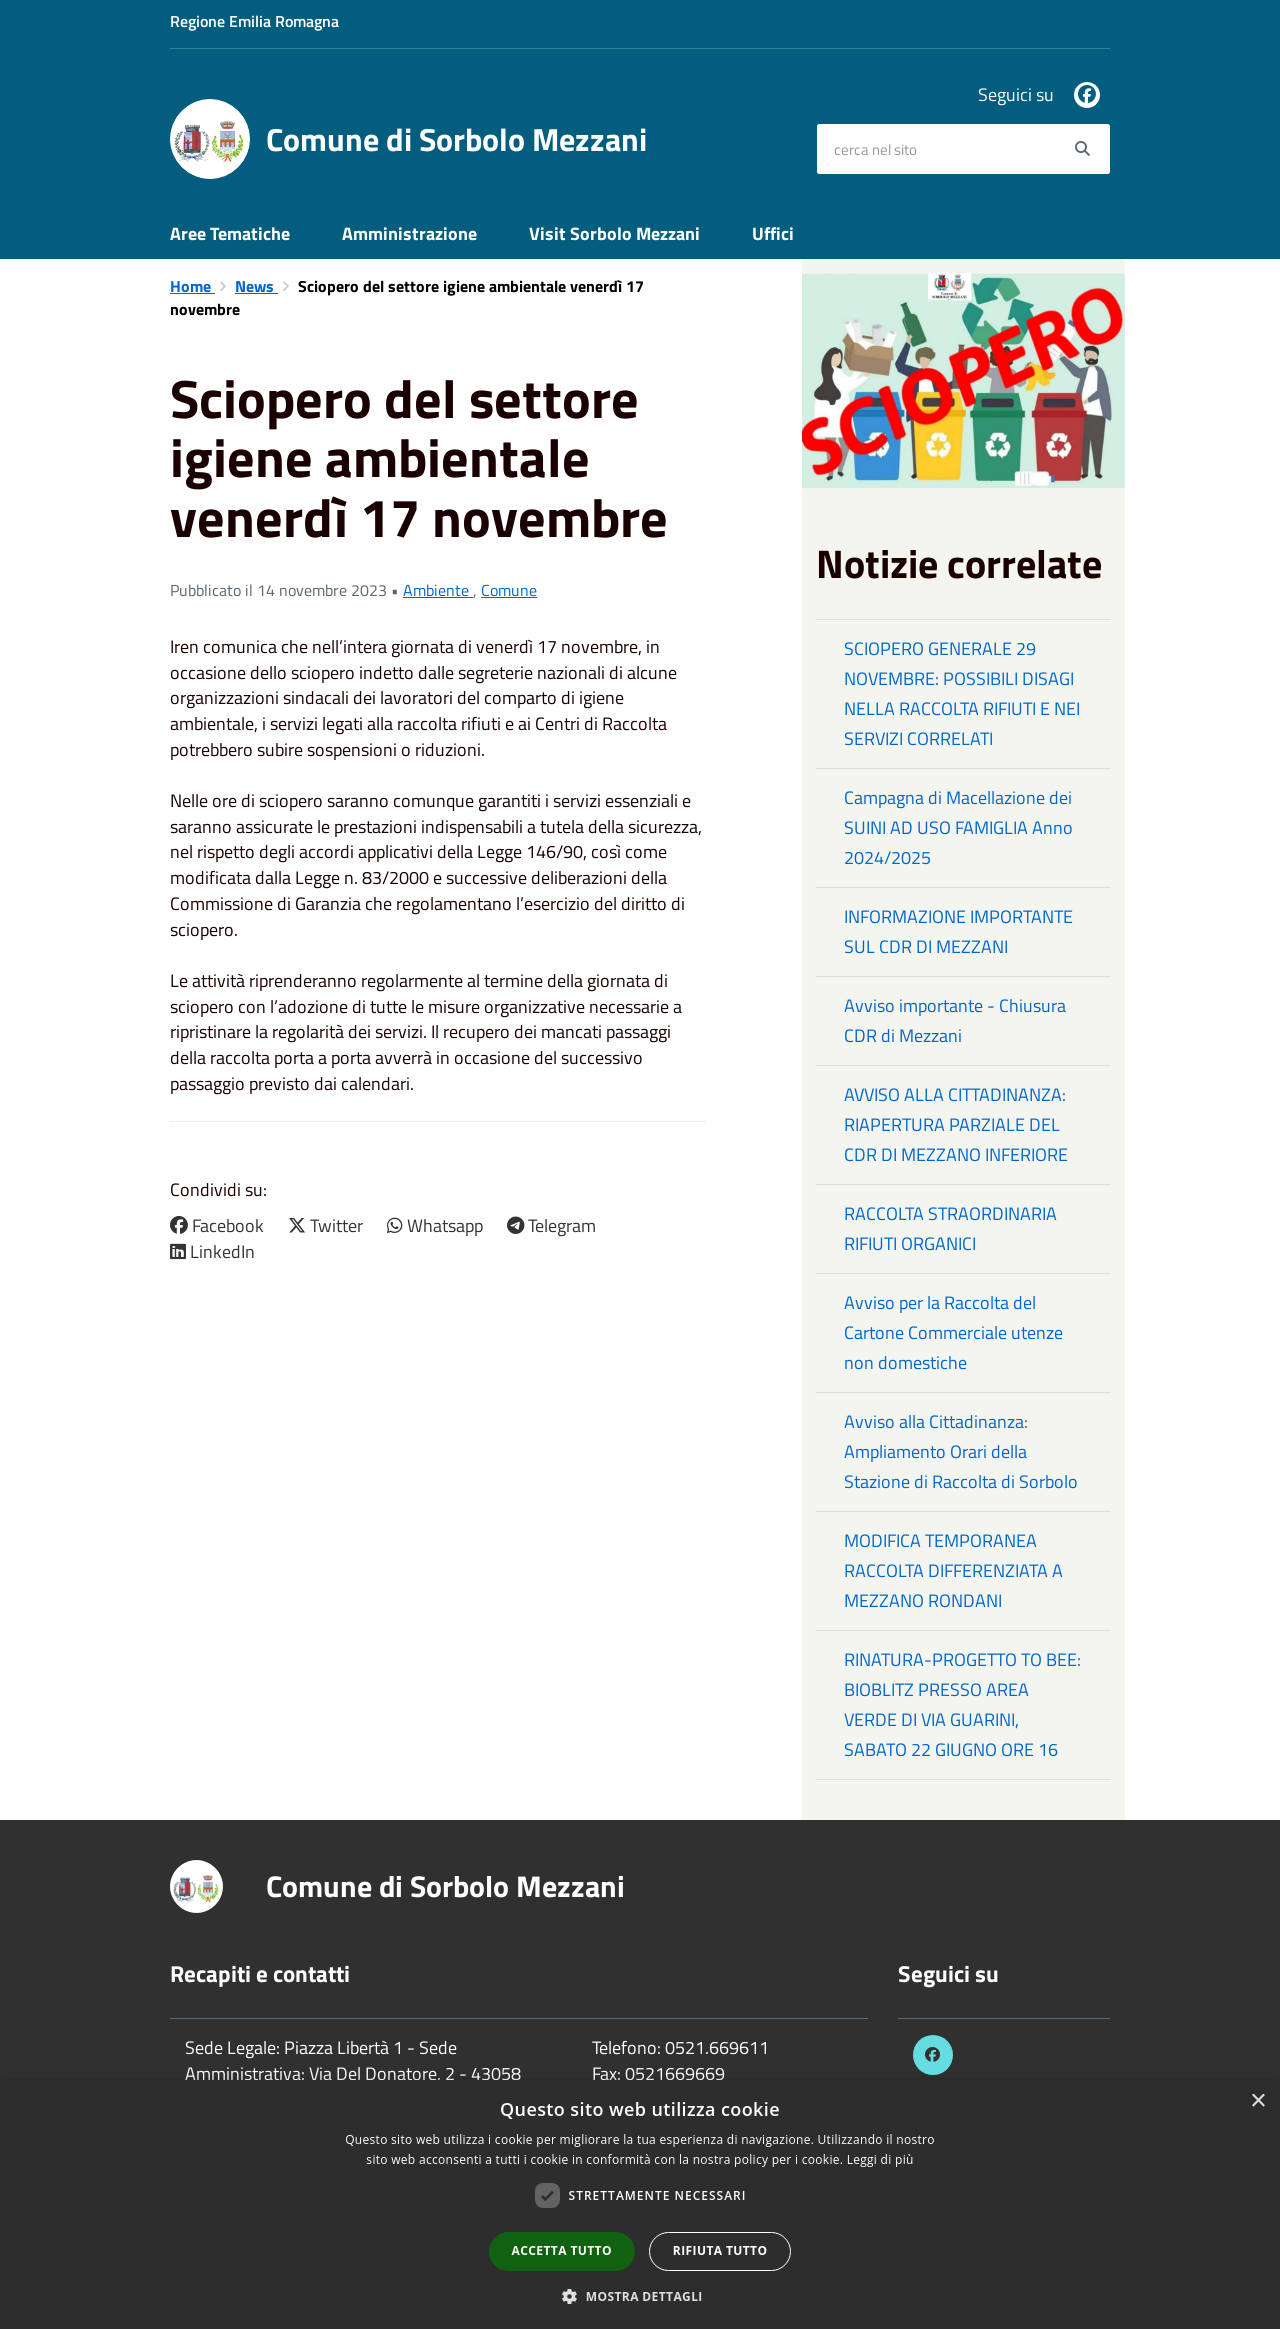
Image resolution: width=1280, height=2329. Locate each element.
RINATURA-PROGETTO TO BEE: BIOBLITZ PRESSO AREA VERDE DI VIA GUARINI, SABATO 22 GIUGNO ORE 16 (962, 1704)
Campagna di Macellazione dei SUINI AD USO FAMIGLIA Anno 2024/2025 (958, 827)
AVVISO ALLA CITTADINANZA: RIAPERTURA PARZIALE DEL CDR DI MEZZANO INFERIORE (956, 1124)
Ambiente (438, 590)
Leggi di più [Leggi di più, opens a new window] (880, 2159)
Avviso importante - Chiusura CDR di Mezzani (955, 1020)
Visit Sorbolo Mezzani (614, 233)
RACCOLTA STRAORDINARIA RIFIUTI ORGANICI (950, 1228)
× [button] (1257, 2101)
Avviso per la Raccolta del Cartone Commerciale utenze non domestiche (953, 1332)
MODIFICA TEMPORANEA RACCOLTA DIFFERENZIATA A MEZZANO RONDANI (953, 1570)
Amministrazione (409, 233)
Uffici (773, 233)
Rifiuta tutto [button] (720, 2250)
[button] (640, 2295)
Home (192, 286)
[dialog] (640, 2204)
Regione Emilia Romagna (254, 21)
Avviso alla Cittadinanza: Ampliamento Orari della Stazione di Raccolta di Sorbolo (961, 1451)
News (256, 286)
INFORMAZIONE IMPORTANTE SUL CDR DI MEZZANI (958, 931)
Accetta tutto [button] (562, 2250)
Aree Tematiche (230, 233)
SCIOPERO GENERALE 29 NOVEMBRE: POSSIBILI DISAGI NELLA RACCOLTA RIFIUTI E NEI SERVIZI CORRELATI (962, 693)
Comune (509, 590)
